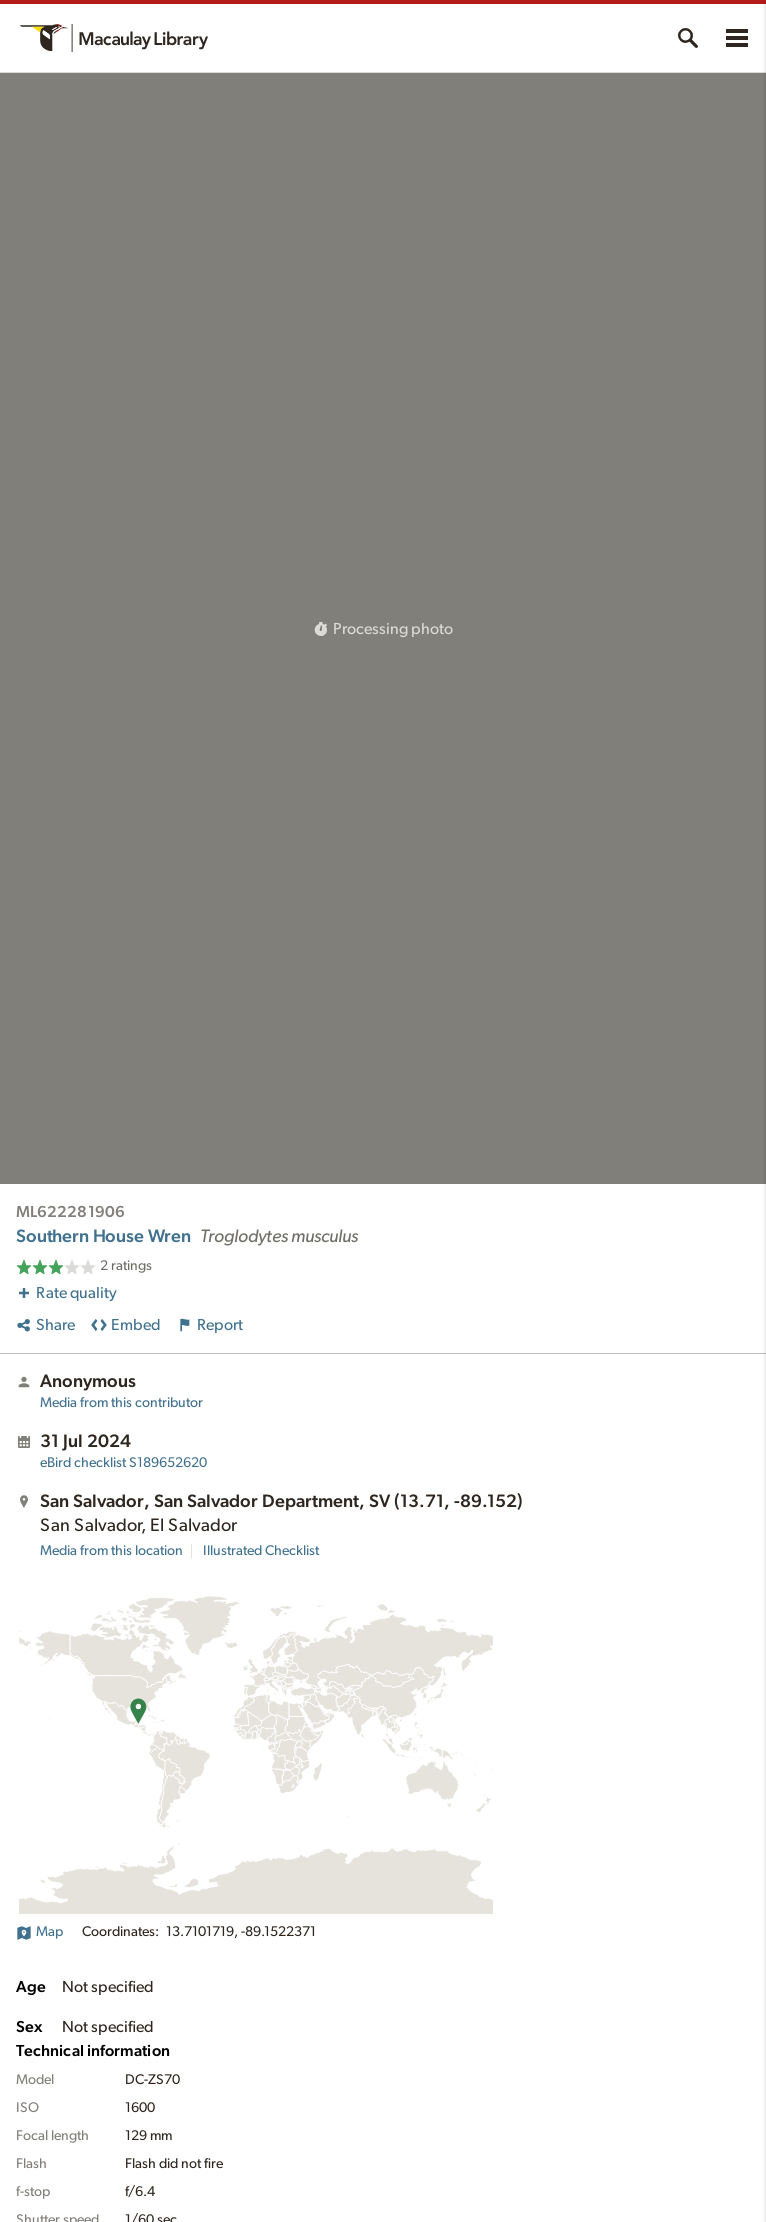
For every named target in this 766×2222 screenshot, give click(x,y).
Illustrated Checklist (261, 1551)
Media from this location (111, 1551)
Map (39, 1932)
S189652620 (123, 1463)
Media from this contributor (121, 1403)
